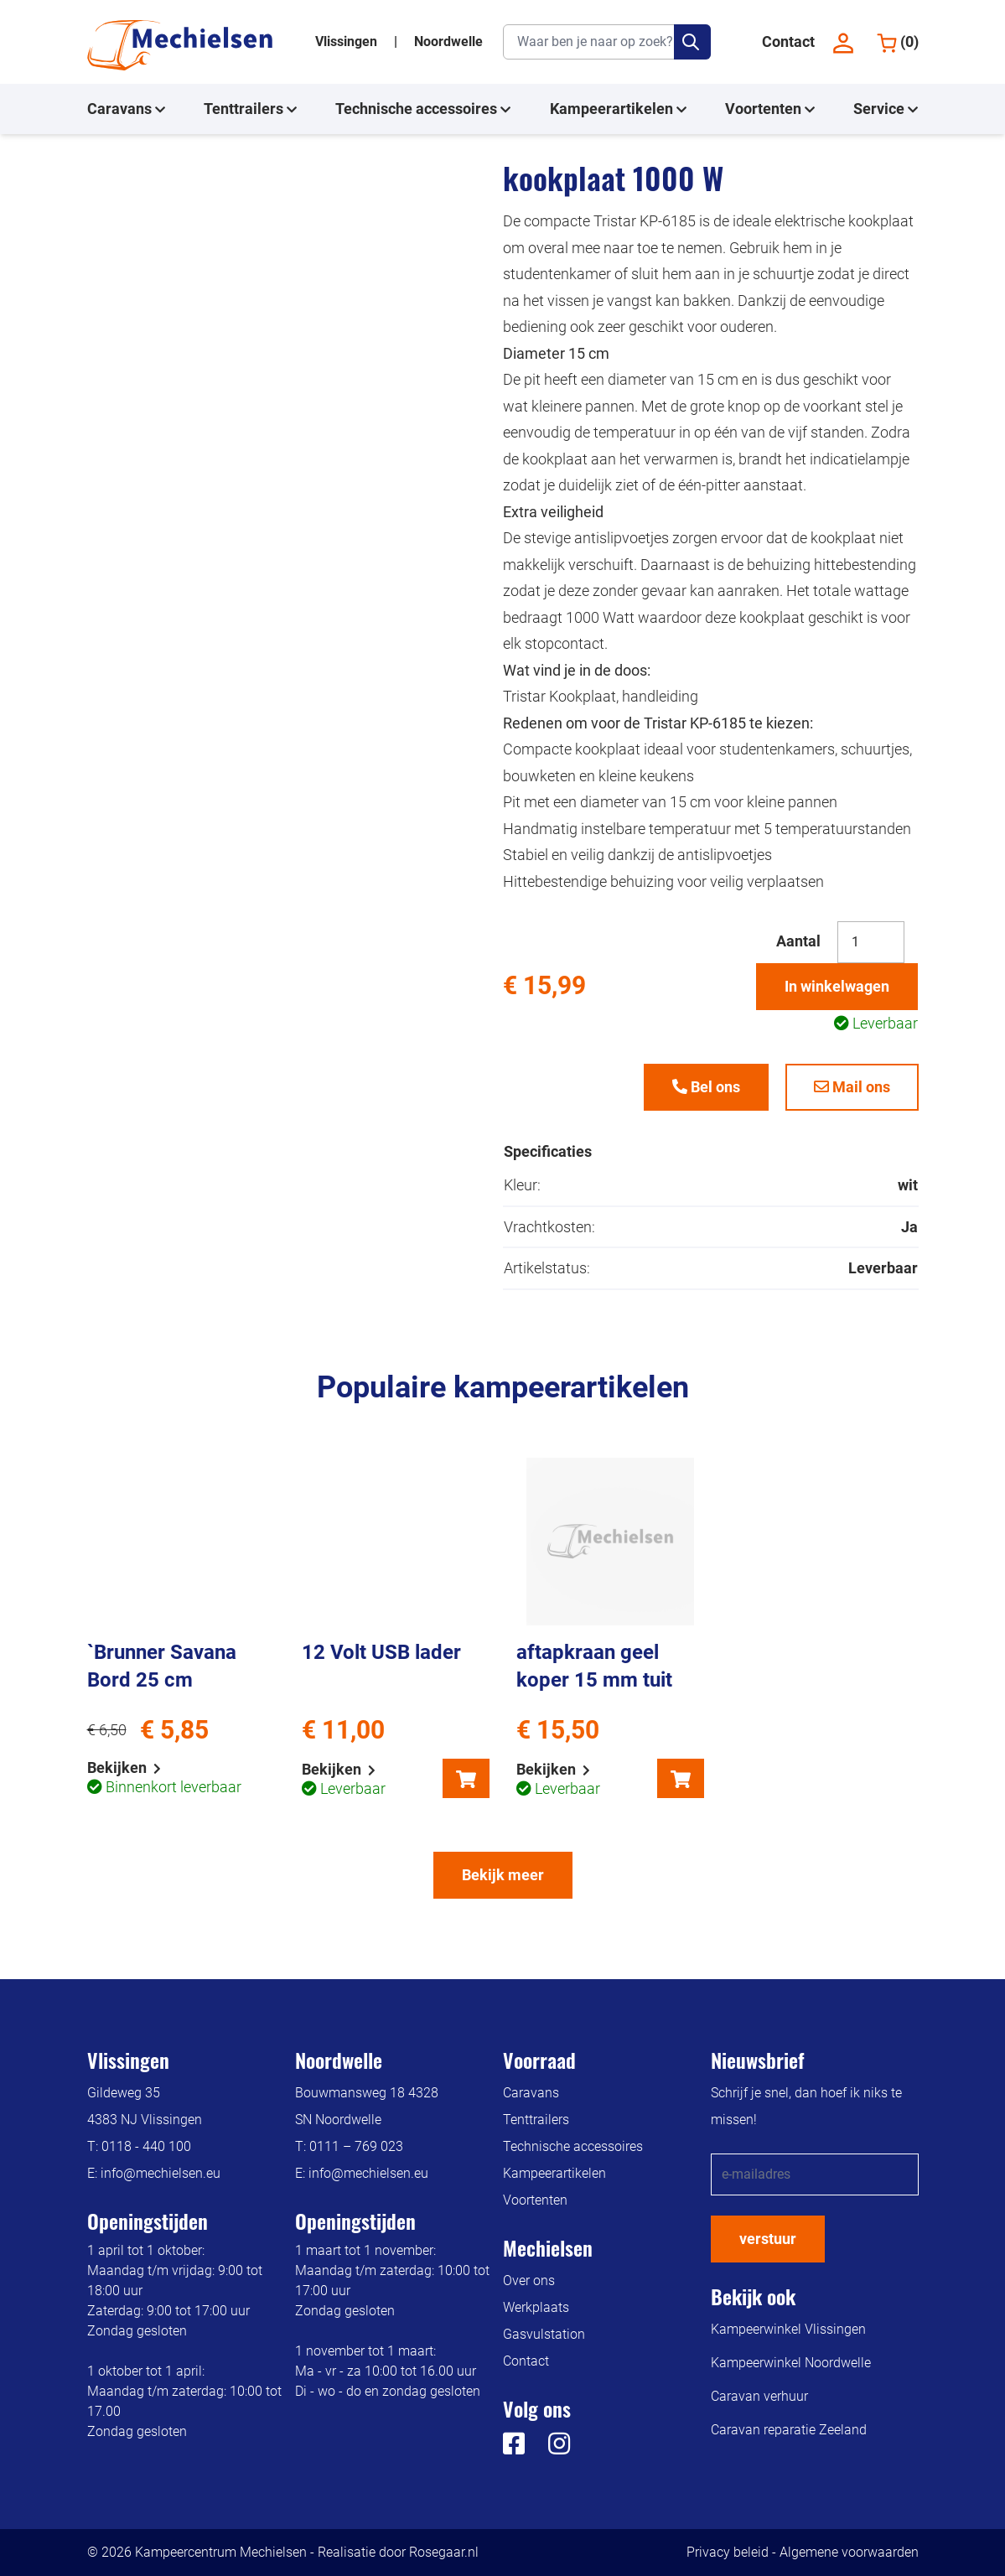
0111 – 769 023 (356, 2146)
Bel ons (706, 1087)
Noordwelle (448, 41)
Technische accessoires (422, 109)
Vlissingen (348, 41)
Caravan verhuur (759, 2396)
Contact (788, 41)
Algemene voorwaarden (849, 2552)
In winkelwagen (837, 986)
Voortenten (770, 109)
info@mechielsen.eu (160, 2173)
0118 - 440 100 (146, 2146)
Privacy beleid (727, 2552)
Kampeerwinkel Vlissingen (788, 2329)
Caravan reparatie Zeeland (789, 2430)
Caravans (126, 109)
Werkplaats (536, 2307)
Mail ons (852, 1087)
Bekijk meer (503, 1875)
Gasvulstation (544, 2334)
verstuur (767, 2238)
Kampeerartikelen (618, 109)
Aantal (798, 941)
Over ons (529, 2280)
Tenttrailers (250, 109)
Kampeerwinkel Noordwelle (791, 2363)
